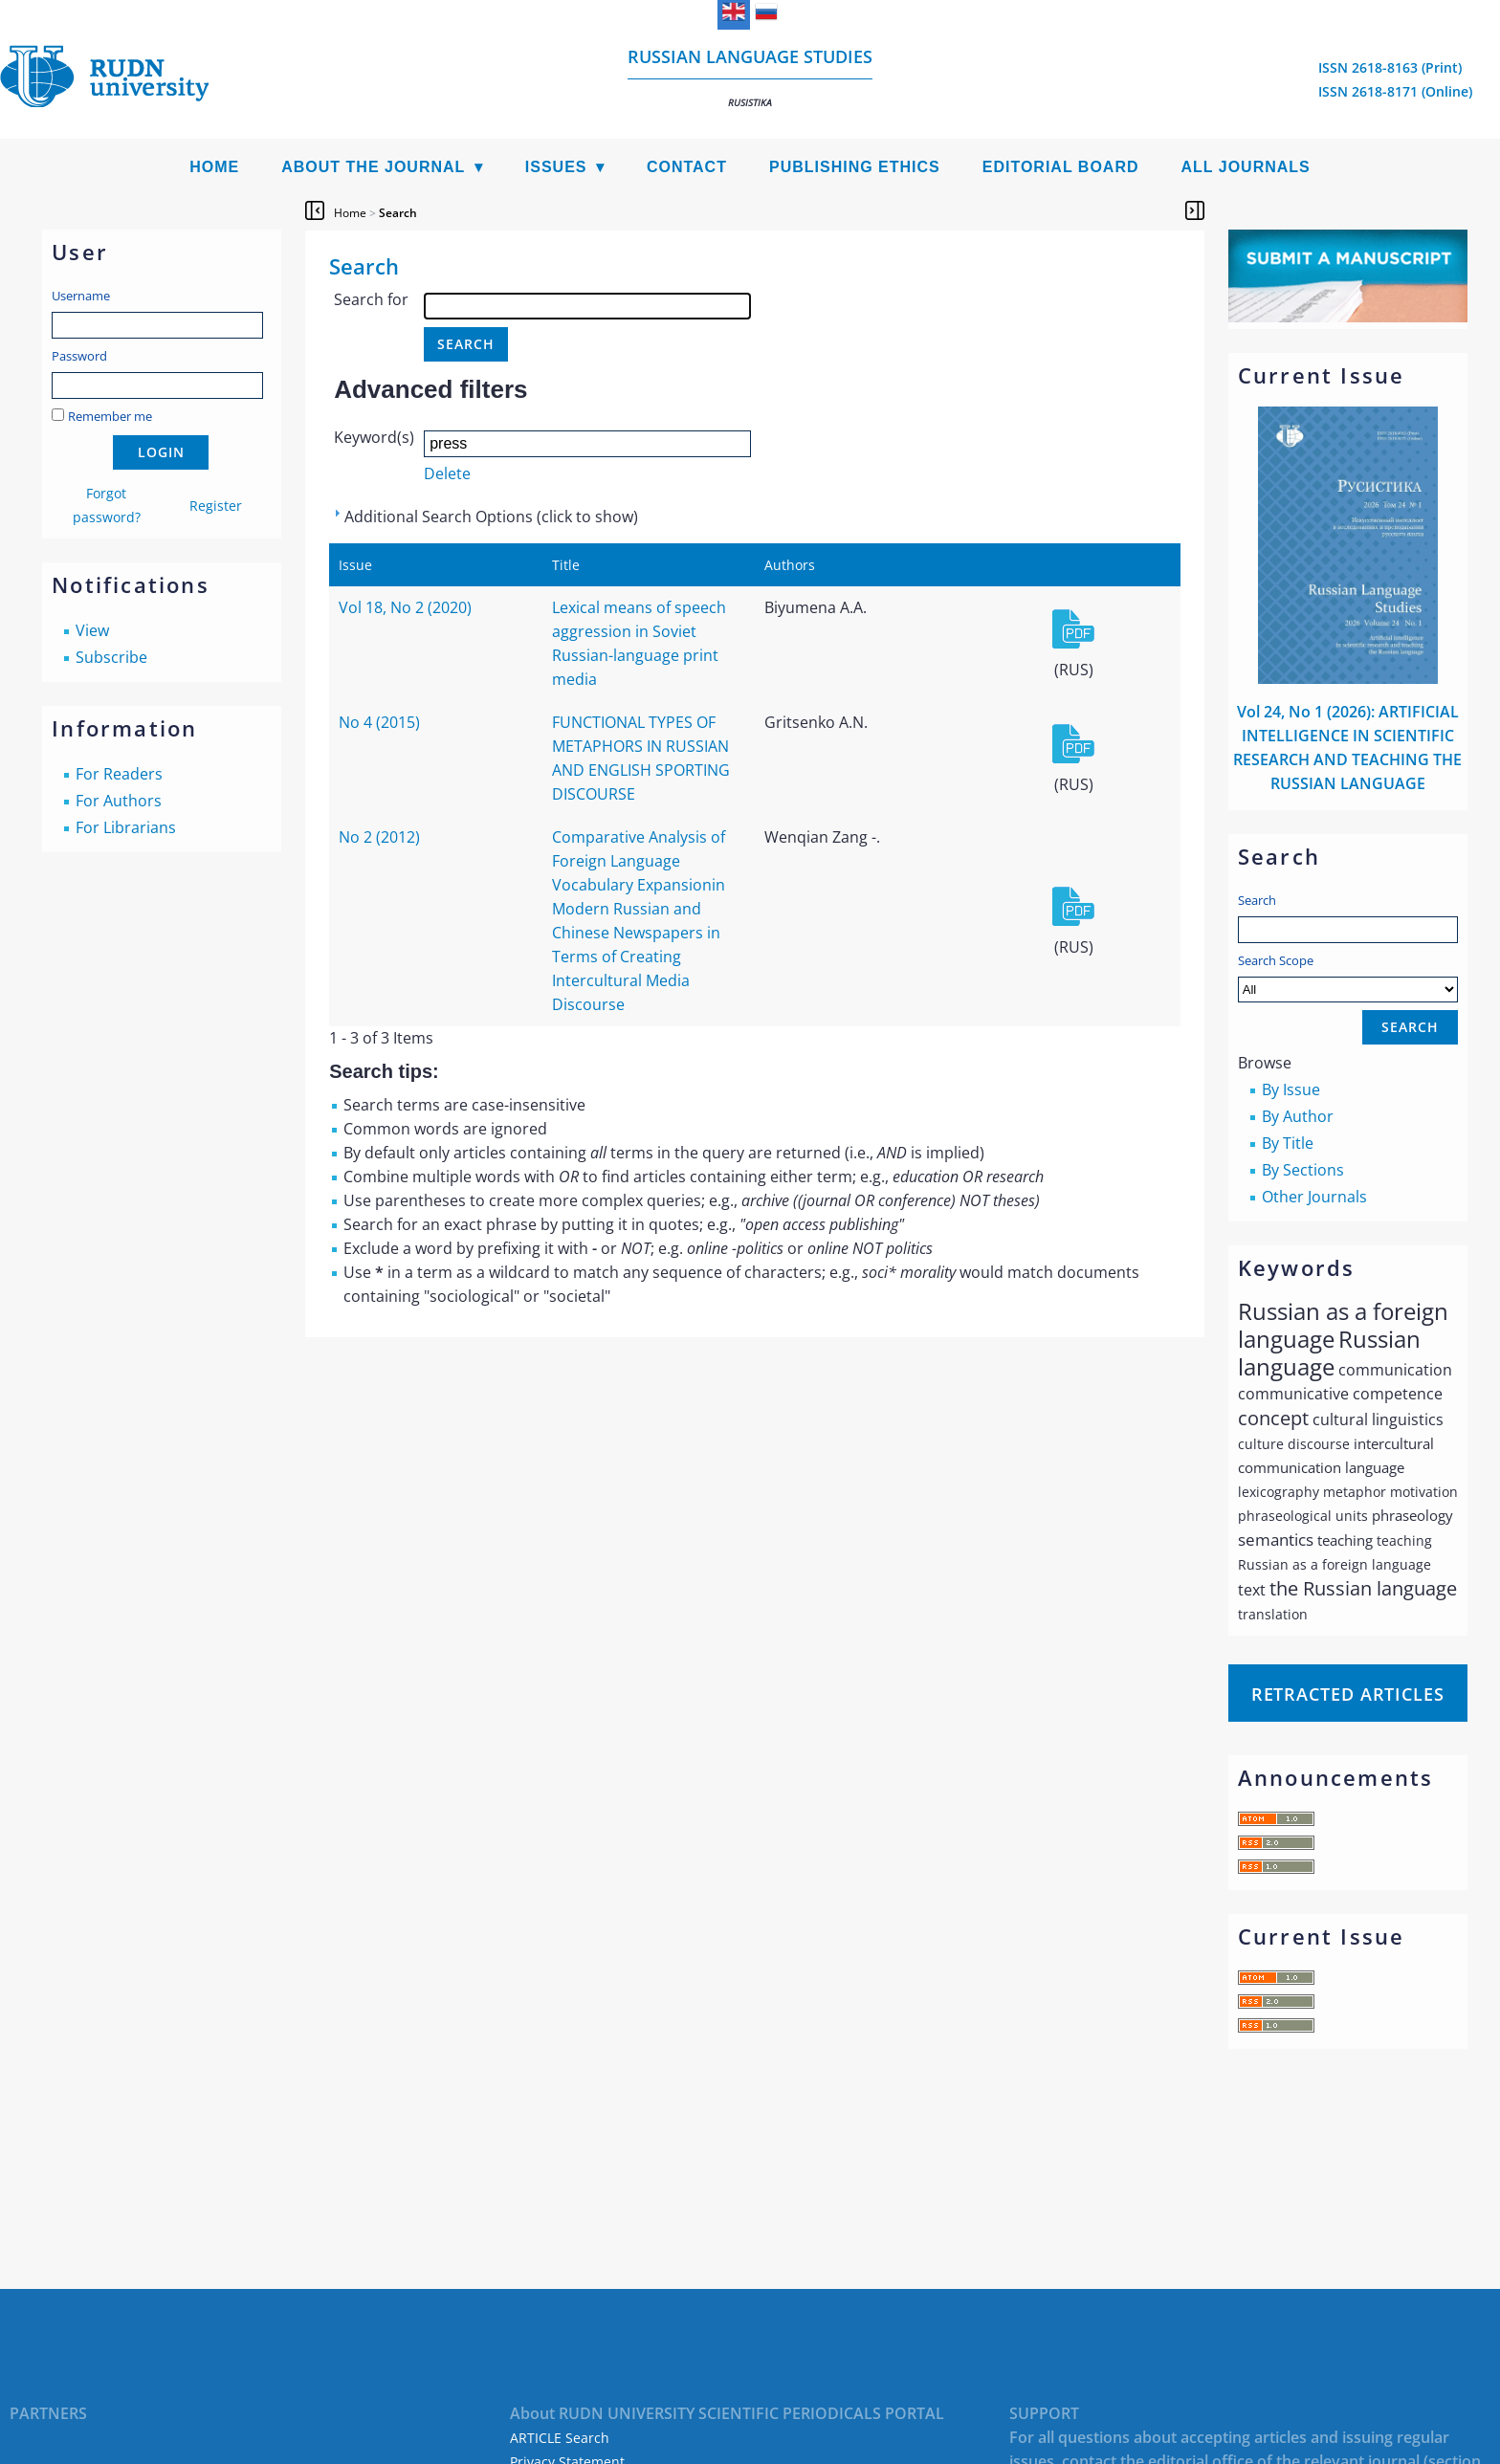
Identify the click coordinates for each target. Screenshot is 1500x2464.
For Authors (119, 800)
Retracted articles (1348, 1694)
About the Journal (373, 167)
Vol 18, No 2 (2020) (405, 607)
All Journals (1246, 167)
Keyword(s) (374, 437)
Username (81, 295)
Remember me (110, 416)
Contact (687, 167)
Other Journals (1314, 1196)
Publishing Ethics (854, 167)
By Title (1287, 1143)
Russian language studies (750, 77)
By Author (1298, 1116)
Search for (371, 299)
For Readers (119, 773)
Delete (447, 473)
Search (1257, 900)
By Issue (1291, 1089)
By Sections (1303, 1169)
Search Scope (1348, 977)
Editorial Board (1060, 167)
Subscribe (111, 657)
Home (214, 167)
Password (79, 355)
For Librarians (126, 827)
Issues (556, 167)
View (92, 630)
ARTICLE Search (559, 2438)
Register (215, 505)
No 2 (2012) (379, 836)
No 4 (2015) (379, 722)
